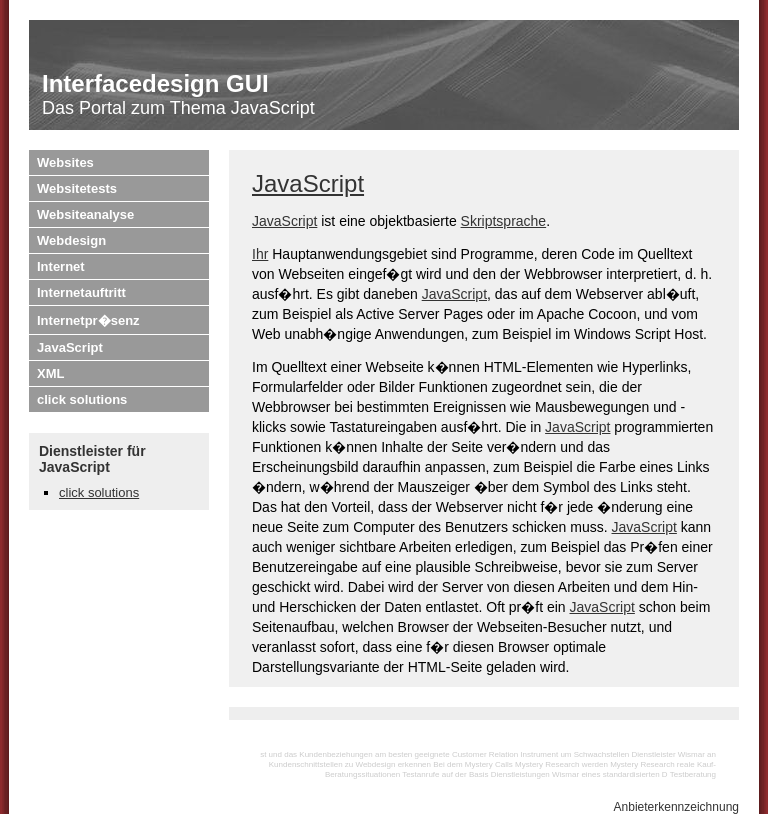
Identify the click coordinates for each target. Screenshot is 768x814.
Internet (61, 266)
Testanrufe (420, 774)
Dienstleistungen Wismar (535, 774)
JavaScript (70, 347)
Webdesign (71, 240)
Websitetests (77, 188)
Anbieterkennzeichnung (676, 807)
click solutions (82, 399)
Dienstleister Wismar (668, 754)
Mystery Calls (489, 764)
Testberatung (693, 774)
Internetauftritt (81, 292)
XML (50, 373)
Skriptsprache (504, 221)
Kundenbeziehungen (335, 754)
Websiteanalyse (85, 214)
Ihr (260, 254)
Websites (65, 162)
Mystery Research (642, 764)
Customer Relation (485, 754)
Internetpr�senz (88, 320)
